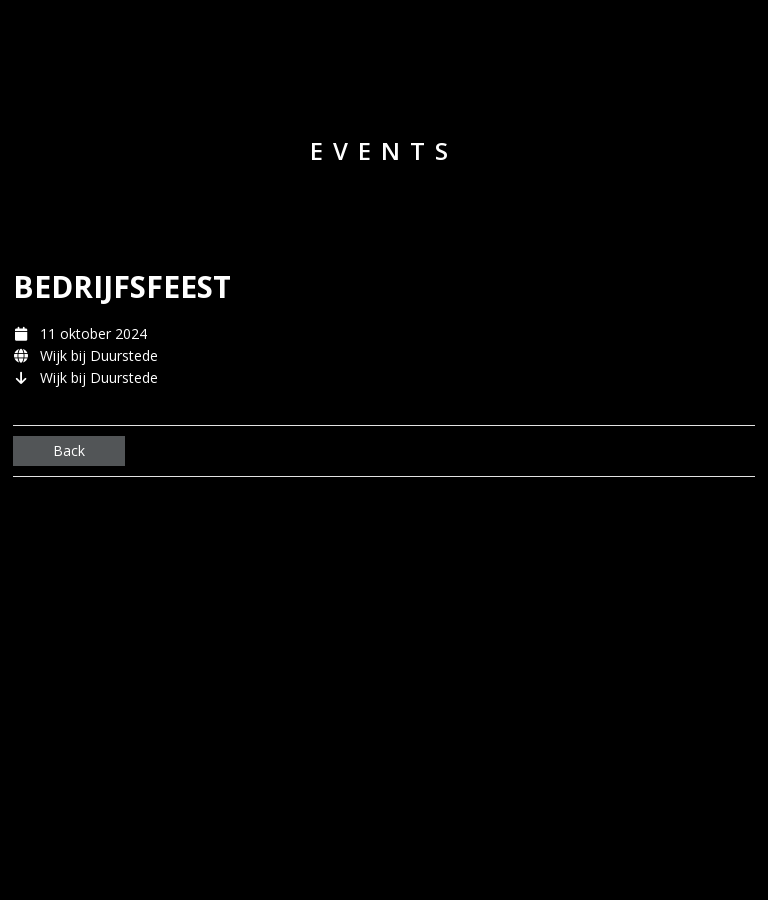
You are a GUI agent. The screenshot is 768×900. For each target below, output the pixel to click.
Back (69, 450)
